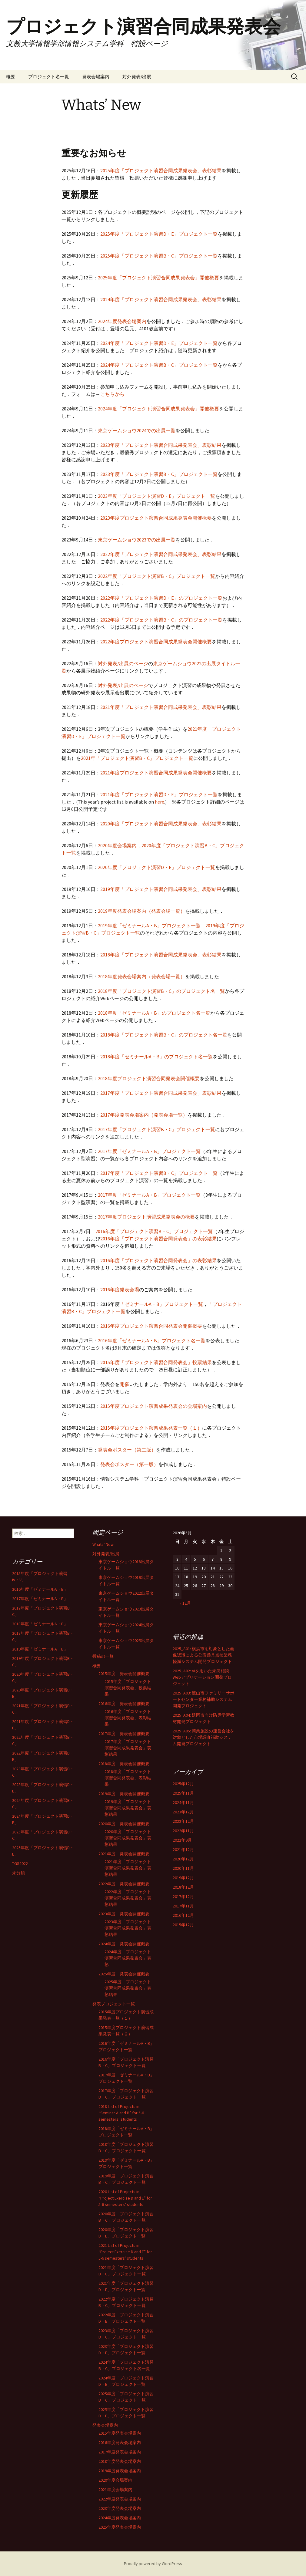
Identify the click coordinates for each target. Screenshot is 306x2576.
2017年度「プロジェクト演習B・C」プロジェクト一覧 (156, 1129)
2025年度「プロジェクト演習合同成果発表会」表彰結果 (160, 170)
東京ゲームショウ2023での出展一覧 (136, 540)
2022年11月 (183, 1830)
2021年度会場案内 (115, 2489)
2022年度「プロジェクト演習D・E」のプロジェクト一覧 (161, 598)
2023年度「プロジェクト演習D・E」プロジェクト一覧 (156, 496)
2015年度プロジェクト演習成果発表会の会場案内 (153, 1406)
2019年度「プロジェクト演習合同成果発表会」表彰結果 (160, 889)
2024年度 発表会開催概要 (123, 1944)
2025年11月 (183, 1793)
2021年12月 (183, 1849)
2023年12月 (183, 1812)
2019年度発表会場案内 (119, 2470)
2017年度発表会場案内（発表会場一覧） (144, 1115)
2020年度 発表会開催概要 (123, 1823)
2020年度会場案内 (117, 845)
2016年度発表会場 (119, 1289)
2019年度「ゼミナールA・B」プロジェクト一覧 (149, 925)
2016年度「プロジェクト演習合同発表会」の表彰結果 (158, 1239)
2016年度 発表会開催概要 (123, 1703)
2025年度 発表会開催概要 (123, 1974)
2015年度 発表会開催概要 (123, 1673)
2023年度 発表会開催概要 (123, 1914)
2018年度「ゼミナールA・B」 (40, 1624)
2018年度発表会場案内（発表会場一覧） (141, 976)
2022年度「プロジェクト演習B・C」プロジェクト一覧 (156, 576)
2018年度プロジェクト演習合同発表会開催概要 (149, 1078)
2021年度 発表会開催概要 (123, 1853)
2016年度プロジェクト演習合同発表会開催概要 (151, 1326)
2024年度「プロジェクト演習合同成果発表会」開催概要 (158, 409)
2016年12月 (183, 1915)
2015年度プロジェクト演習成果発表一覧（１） (151, 1428)
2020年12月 (183, 1859)
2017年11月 (183, 1906)
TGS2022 (20, 1863)
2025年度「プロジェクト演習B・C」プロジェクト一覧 (159, 256)
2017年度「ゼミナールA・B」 (40, 1598)
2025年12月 (183, 1783)
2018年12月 (183, 1887)
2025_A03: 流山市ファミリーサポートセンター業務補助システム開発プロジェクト (203, 1699)
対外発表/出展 (136, 76)
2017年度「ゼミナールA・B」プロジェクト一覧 (149, 1151)
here (159, 802)
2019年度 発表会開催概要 (123, 1793)
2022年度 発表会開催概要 (123, 1883)
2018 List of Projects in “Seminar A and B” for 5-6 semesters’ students (121, 2113)
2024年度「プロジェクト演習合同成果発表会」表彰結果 (160, 299)
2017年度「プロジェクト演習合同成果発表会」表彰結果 (160, 1093)
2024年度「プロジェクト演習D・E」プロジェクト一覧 (159, 343)
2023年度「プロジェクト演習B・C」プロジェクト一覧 (159, 474)
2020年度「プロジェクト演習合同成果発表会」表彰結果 (160, 824)
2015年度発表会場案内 (119, 2433)
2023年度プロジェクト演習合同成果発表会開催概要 (156, 518)
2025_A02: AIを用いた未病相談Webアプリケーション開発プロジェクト (202, 1677)
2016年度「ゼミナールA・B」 (40, 1589)
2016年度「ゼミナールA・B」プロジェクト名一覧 (151, 1340)
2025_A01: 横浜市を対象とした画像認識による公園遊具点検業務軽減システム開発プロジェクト (203, 1655)
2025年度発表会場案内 (119, 2527)
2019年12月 (183, 1877)
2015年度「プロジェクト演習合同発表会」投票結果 (156, 1362)
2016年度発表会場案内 (119, 2442)
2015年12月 (183, 1924)
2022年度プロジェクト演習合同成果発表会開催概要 (156, 642)
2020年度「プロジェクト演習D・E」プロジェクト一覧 (156, 867)
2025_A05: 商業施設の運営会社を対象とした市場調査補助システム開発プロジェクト (203, 1737)
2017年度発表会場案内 (119, 2452)
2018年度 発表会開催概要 (123, 1763)
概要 (10, 76)
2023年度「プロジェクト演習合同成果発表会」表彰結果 (160, 445)
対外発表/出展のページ (123, 663)
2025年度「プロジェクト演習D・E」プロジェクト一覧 (159, 234)
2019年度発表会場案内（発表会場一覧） (141, 911)
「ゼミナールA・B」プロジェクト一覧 (161, 1304)
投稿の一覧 (103, 1656)
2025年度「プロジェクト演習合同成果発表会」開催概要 (158, 278)
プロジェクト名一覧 (48, 76)
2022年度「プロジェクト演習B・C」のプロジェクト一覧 (161, 620)
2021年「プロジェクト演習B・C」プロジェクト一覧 (137, 758)
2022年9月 (182, 1840)
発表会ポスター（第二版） (127, 1450)
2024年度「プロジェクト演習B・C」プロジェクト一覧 (159, 365)
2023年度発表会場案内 (119, 2508)
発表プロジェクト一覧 (113, 2004)
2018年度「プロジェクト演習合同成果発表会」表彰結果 (160, 955)
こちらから (112, 394)
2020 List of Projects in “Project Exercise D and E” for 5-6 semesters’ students (125, 2198)
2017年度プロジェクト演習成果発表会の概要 (146, 1217)
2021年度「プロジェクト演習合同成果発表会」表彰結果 (160, 707)
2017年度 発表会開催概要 (123, 1733)
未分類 (18, 1873)
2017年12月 (183, 1896)
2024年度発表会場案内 (122, 321)
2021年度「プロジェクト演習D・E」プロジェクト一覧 (159, 794)
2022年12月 (183, 1821)
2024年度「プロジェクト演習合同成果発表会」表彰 (128, 1958)
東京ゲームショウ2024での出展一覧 (136, 430)
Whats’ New (103, 1544)
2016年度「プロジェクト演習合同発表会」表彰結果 (128, 1718)
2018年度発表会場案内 (119, 2461)
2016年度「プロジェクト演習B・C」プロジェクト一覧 (154, 1231)
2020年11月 (183, 1868)
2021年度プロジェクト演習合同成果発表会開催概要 (156, 773)
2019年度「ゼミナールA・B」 (40, 1649)
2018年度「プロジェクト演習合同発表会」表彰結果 (128, 1778)
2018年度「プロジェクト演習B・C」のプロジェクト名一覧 (161, 991)
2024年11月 (183, 1802)
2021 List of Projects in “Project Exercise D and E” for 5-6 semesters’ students (125, 2252)
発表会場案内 (95, 76)
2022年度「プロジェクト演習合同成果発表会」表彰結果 (160, 554)
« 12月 (185, 1603)
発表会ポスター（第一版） (129, 1464)
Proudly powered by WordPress (153, 2563)
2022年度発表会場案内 (119, 2499)
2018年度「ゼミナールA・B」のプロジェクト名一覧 (154, 1013)
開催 (124, 1384)
